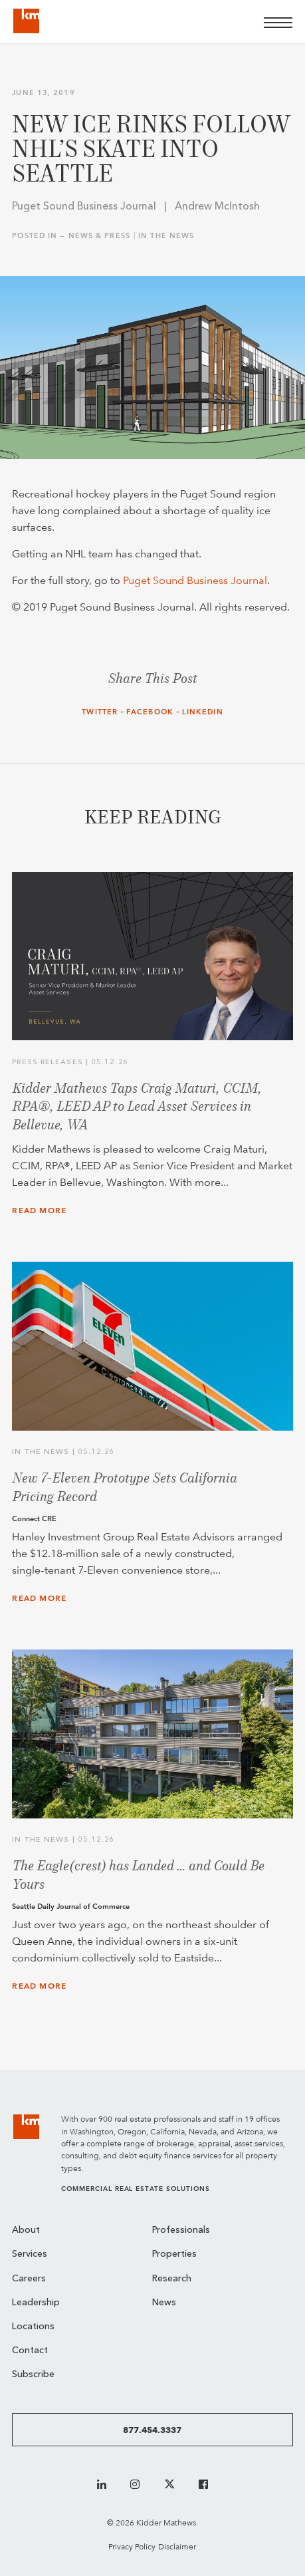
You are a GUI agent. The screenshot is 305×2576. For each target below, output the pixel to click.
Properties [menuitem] (174, 2254)
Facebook (149, 712)
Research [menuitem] (171, 2279)
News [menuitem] (164, 2303)
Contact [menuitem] (30, 2351)
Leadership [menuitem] (36, 2303)
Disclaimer (177, 2546)
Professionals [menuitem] (181, 2230)
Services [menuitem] (29, 2254)
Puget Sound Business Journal (195, 580)
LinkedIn (202, 712)
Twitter (100, 712)
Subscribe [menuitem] (33, 2374)
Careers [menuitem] (29, 2279)
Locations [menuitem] (33, 2327)
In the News (166, 235)
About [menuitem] (26, 2230)
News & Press (99, 235)
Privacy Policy (131, 2546)
